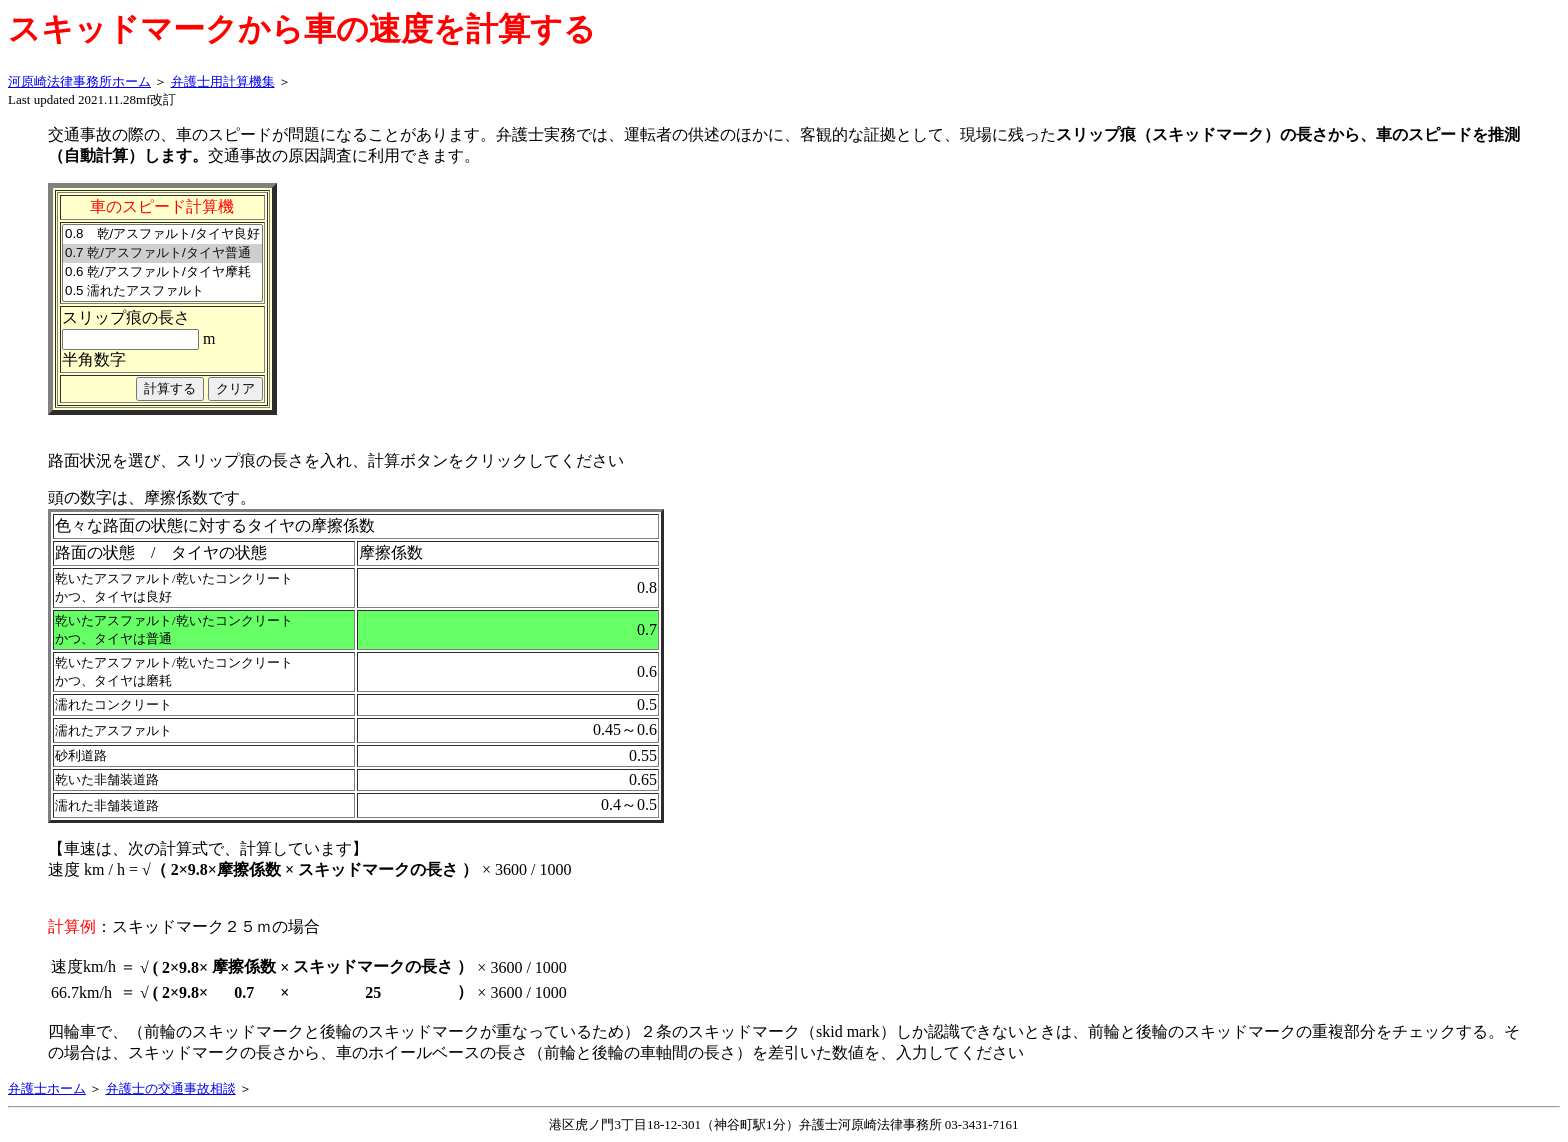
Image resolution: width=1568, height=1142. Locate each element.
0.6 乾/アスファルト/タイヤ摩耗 (162, 272)
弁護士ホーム (47, 1088)
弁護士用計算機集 (223, 81)
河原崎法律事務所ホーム (79, 81)
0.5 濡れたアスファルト (162, 291)
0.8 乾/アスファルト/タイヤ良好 (162, 234)
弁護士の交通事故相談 (171, 1088)
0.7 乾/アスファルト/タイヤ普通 (162, 253)
